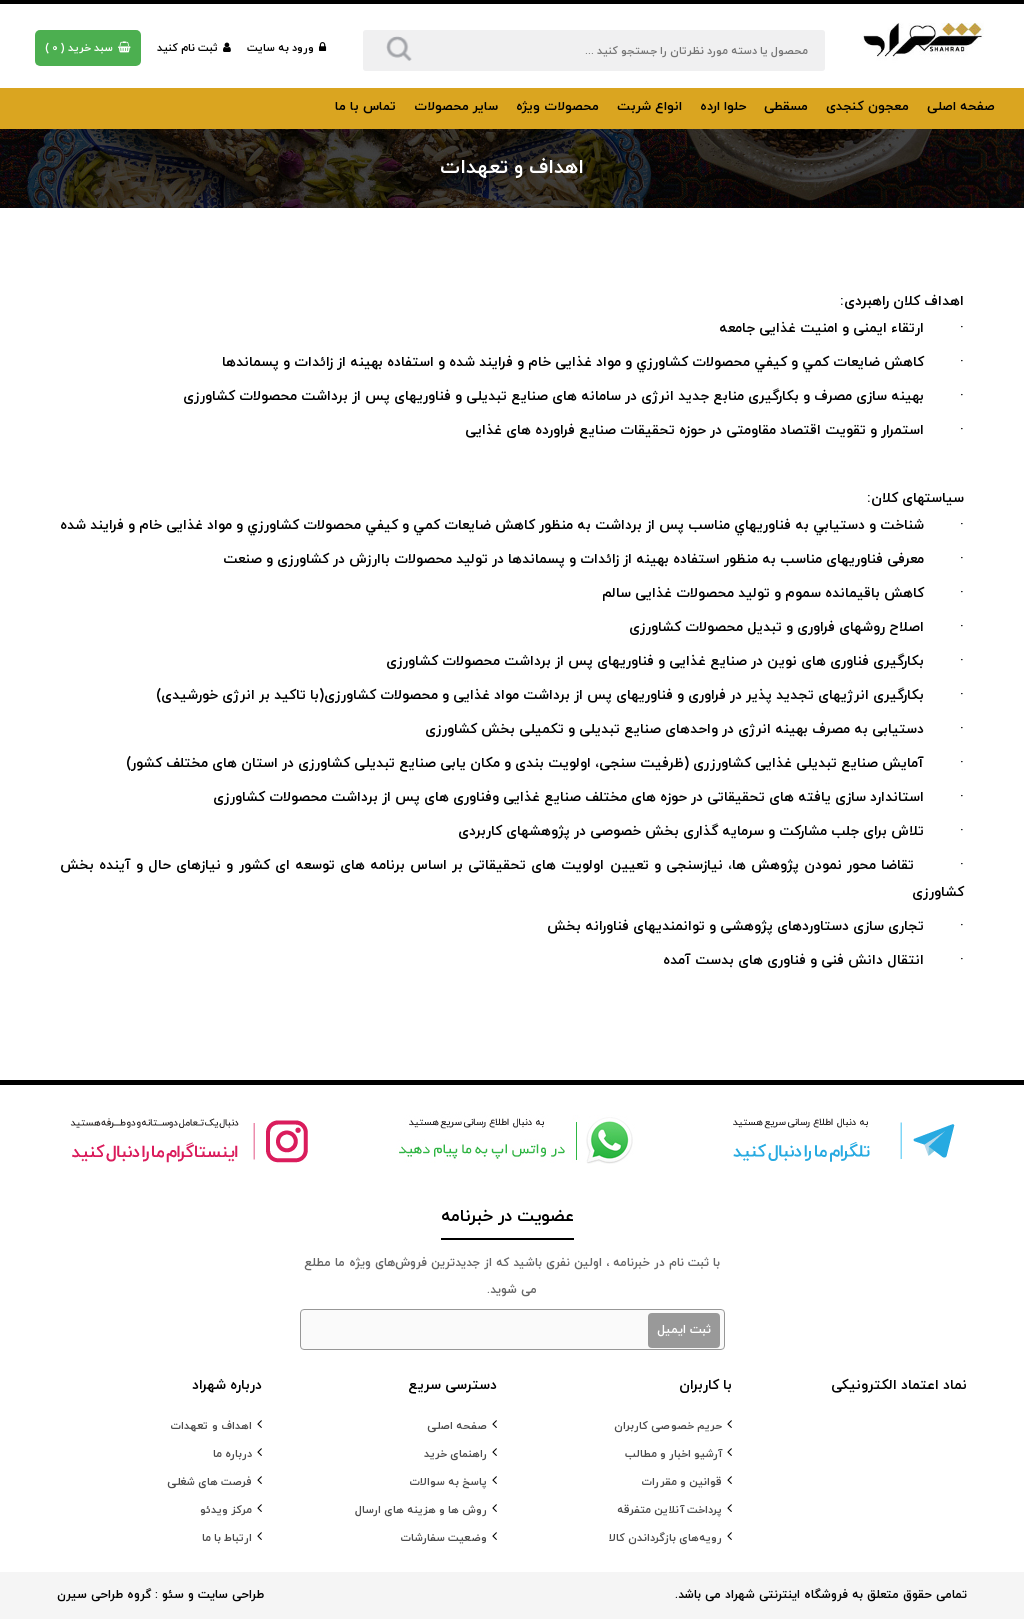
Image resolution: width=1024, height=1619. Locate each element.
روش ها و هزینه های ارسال (421, 1510)
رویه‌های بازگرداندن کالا (665, 1538)
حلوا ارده (723, 107)
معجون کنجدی (867, 107)
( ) (88, 48)
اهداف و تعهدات (211, 1426)
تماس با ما (365, 107)
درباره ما (232, 1454)
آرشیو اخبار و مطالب (673, 1454)
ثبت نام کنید (194, 48)
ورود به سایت (286, 48)
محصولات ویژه (557, 107)
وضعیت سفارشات (443, 1538)
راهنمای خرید (455, 1454)
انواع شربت (649, 107)
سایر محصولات (456, 107)
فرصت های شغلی (209, 1482)
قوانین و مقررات (681, 1482)
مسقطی (786, 107)
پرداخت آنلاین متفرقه (669, 1510)
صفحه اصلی (961, 107)
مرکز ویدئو (226, 1510)
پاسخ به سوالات (448, 1482)
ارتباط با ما (227, 1538)
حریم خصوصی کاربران (668, 1426)
